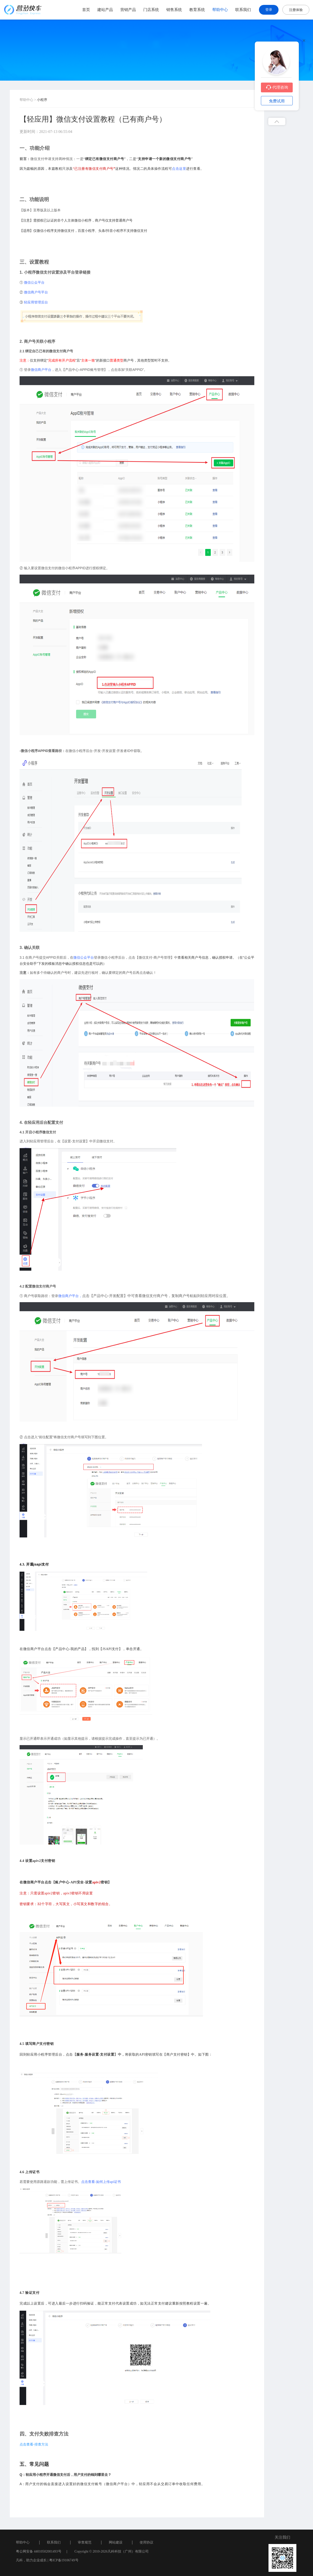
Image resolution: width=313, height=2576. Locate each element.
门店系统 (151, 10)
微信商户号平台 (36, 292)
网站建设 (116, 2542)
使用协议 (146, 2542)
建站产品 (105, 10)
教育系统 (197, 10)
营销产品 (128, 10)
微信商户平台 (68, 1296)
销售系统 (174, 10)
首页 (86, 10)
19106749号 (69, 2560)
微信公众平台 (34, 282)
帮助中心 (220, 10)
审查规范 (84, 2542)
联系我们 (243, 10)
